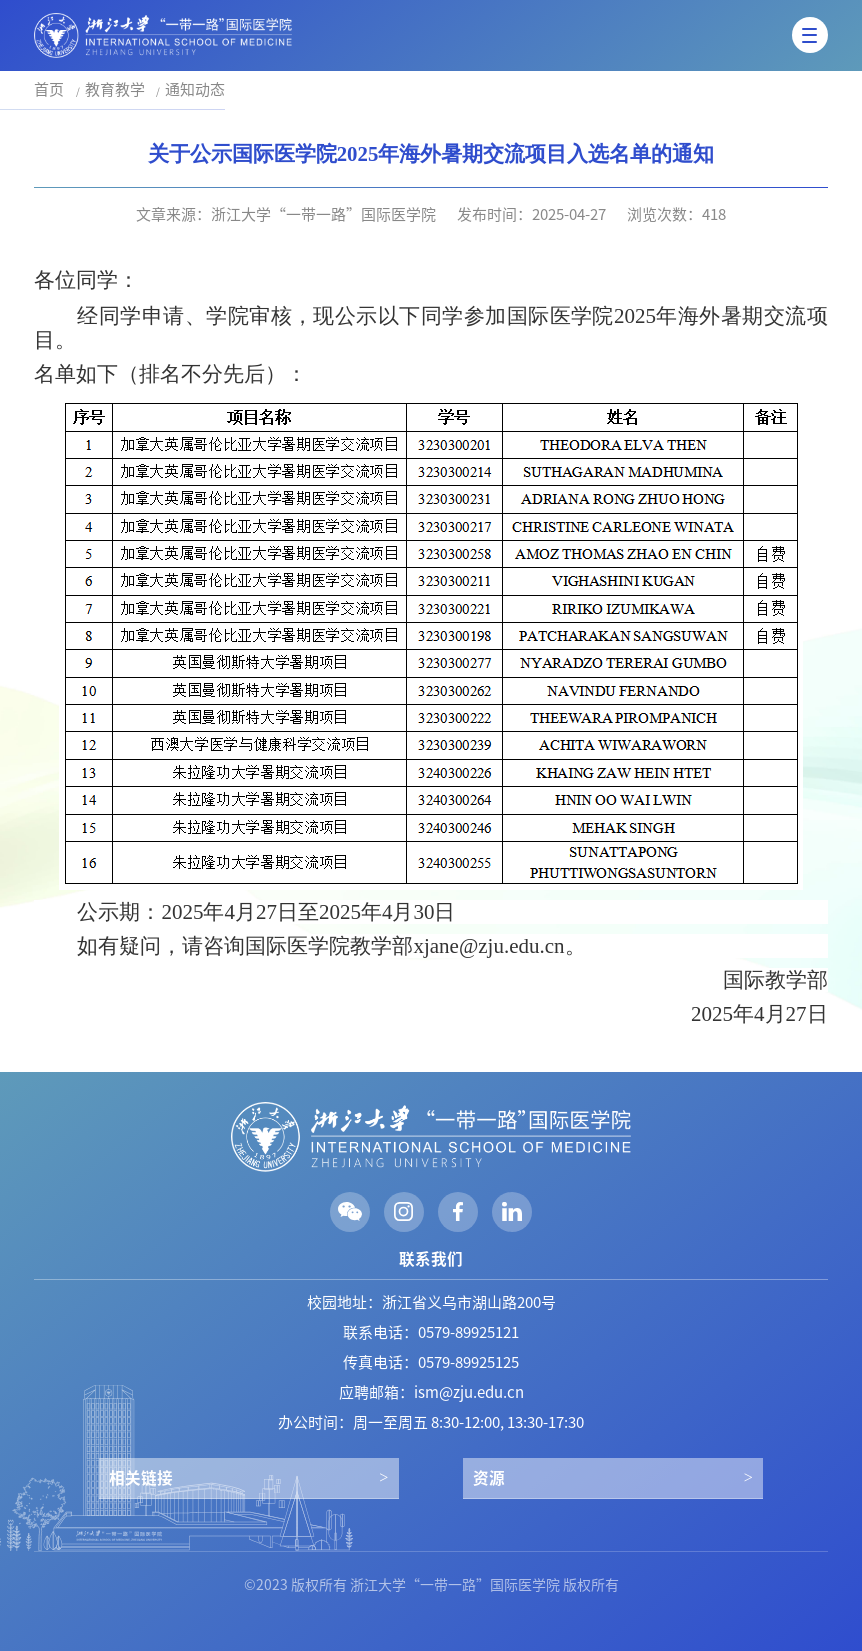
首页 (49, 89)
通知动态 (195, 89)
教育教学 (115, 89)
